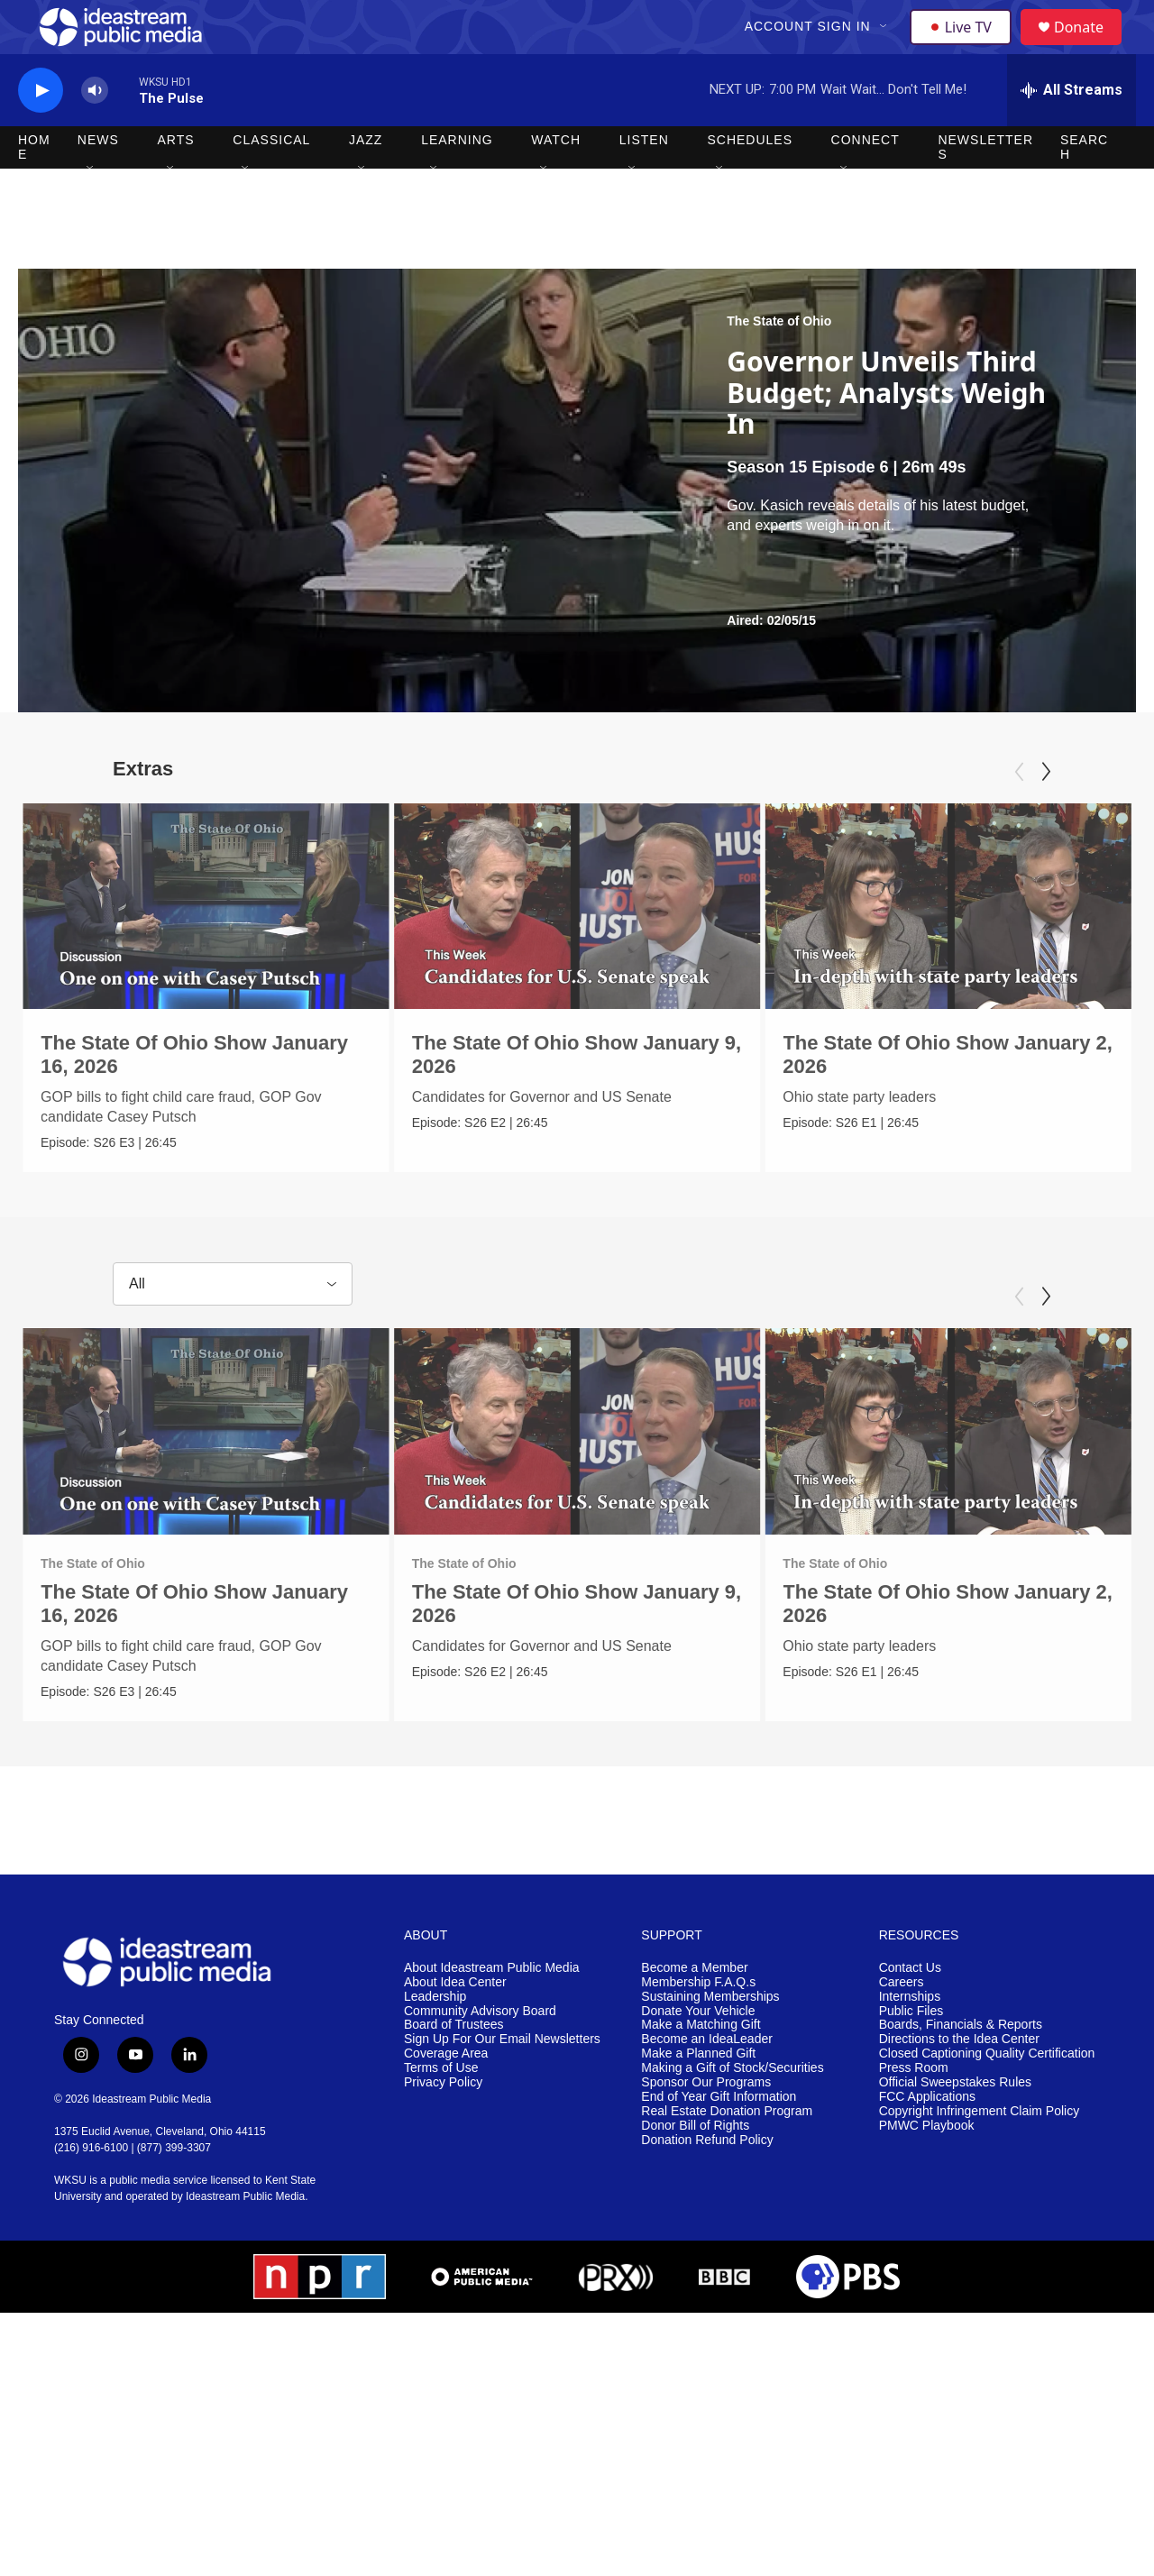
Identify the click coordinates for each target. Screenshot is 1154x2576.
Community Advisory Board (480, 2055)
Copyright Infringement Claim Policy (979, 2155)
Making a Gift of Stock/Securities (732, 2112)
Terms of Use (441, 2112)
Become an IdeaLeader (707, 2083)
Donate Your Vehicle (698, 2055)
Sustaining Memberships (710, 2041)
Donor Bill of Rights (695, 2170)
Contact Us (910, 2012)
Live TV (965, 47)
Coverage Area (446, 2097)
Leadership (435, 2041)
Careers (901, 2026)
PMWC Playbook (927, 2170)
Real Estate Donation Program (726, 2155)
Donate (1090, 47)
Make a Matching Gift (700, 2069)
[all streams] (1071, 131)
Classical (271, 180)
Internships (909, 2041)
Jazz (365, 180)
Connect (865, 180)
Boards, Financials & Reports (960, 2069)
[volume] (94, 131)
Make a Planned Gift (698, 2097)
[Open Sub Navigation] (886, 47)
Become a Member (694, 2012)
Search (1084, 187)
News (98, 180)
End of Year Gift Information (718, 2141)
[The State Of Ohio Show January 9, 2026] (612, 947)
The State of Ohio (779, 361)
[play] (40, 131)
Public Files (911, 2055)
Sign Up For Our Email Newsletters (502, 2083)
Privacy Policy (443, 2126)
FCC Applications (927, 2141)
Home (34, 187)
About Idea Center (455, 2026)
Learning (457, 180)
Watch (556, 180)
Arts (176, 180)
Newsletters (985, 187)
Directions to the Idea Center (959, 2083)
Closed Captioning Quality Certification (987, 2097)
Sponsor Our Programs (706, 2126)
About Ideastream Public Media (492, 2012)
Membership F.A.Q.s (698, 2026)
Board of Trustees (454, 2069)
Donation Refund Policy (707, 2184)
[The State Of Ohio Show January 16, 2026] (206, 947)
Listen (644, 180)
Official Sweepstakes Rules (955, 2126)
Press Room (913, 2112)
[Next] (1046, 812)
